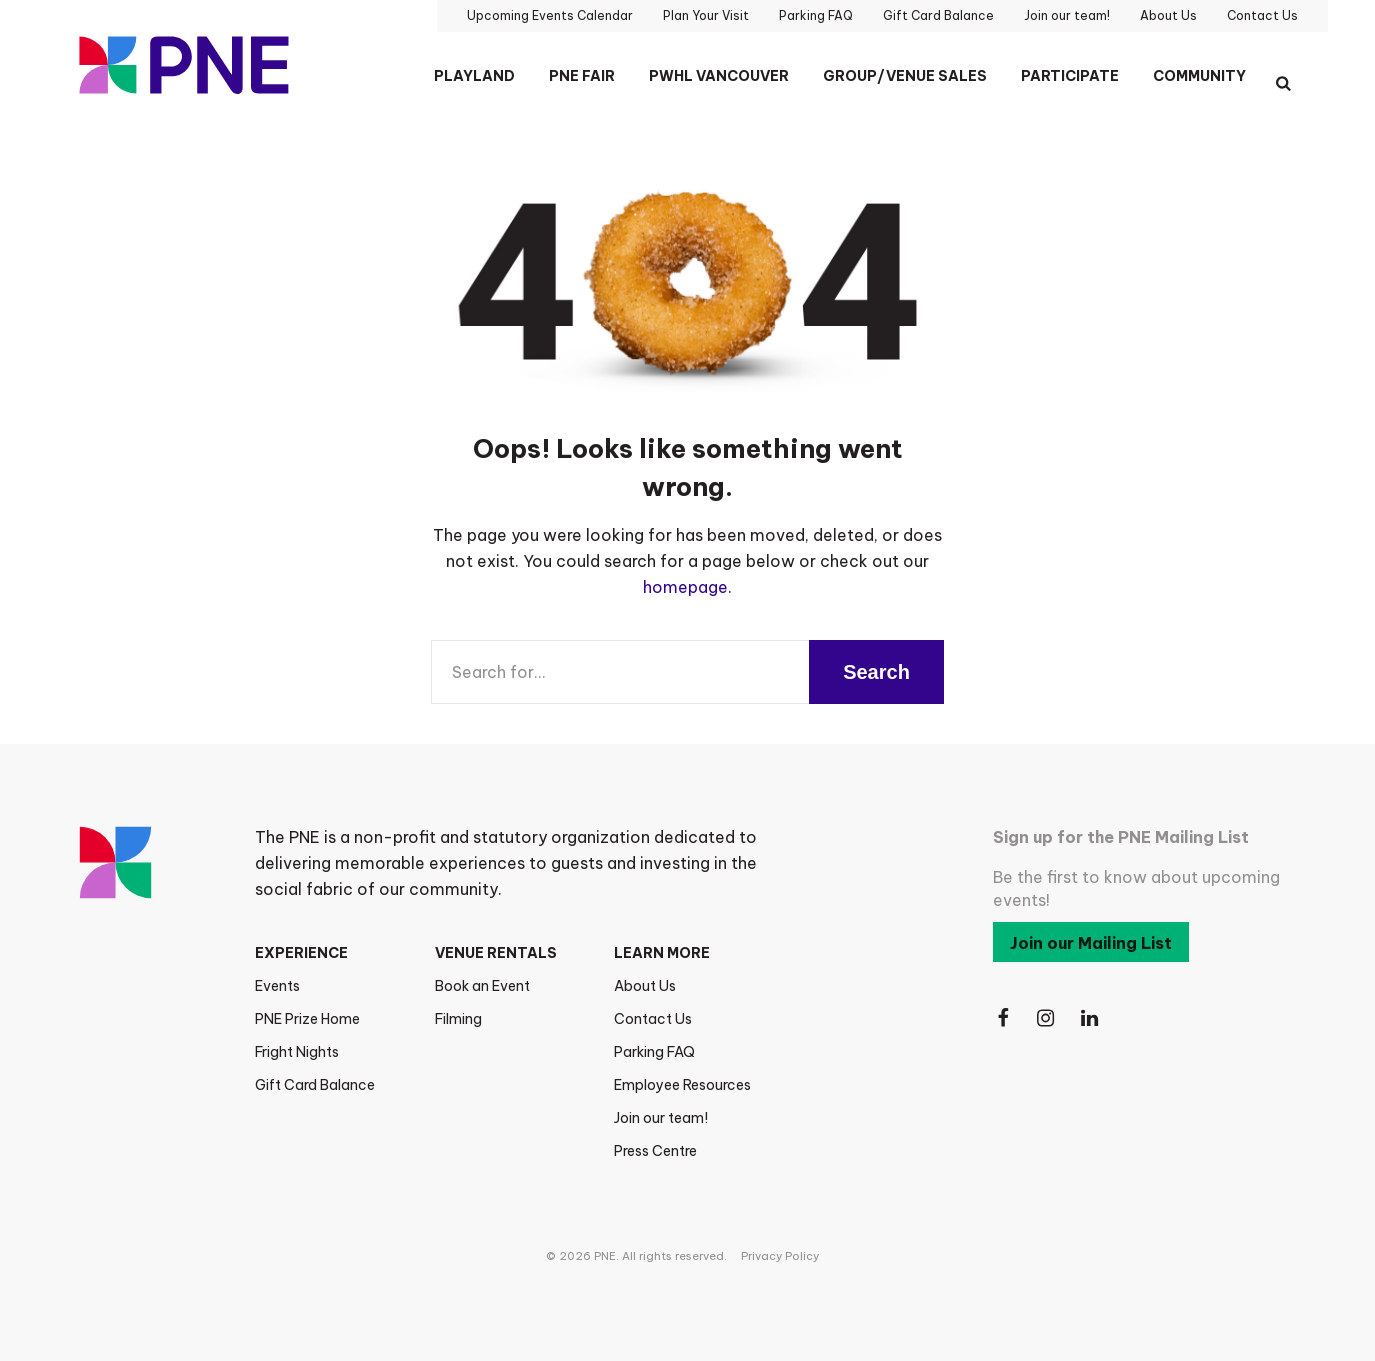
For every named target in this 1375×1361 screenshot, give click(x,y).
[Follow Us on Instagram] (1047, 1018)
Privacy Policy (780, 1256)
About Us (645, 986)
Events (277, 986)
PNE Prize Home (307, 1019)
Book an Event (482, 986)
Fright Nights (297, 1052)
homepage (685, 587)
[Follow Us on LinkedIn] (1091, 1018)
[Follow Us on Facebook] (1003, 1018)
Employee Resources (682, 1085)
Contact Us (653, 1019)
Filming (458, 1019)
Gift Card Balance (315, 1085)
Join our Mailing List (1091, 943)
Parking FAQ (654, 1052)
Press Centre (655, 1151)
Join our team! (661, 1118)
